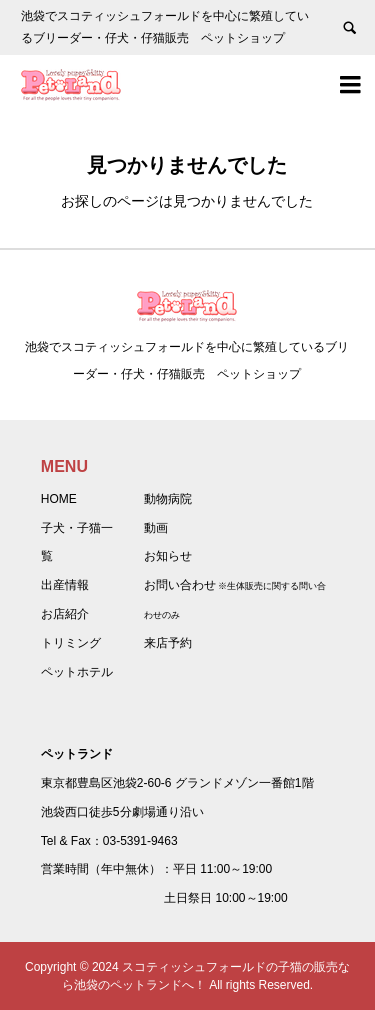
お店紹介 (65, 614)
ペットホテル (77, 672)
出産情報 (65, 585)
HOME (59, 499)
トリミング (71, 643)
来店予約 (168, 643)
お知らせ (168, 556)
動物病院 (168, 499)
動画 (156, 528)
